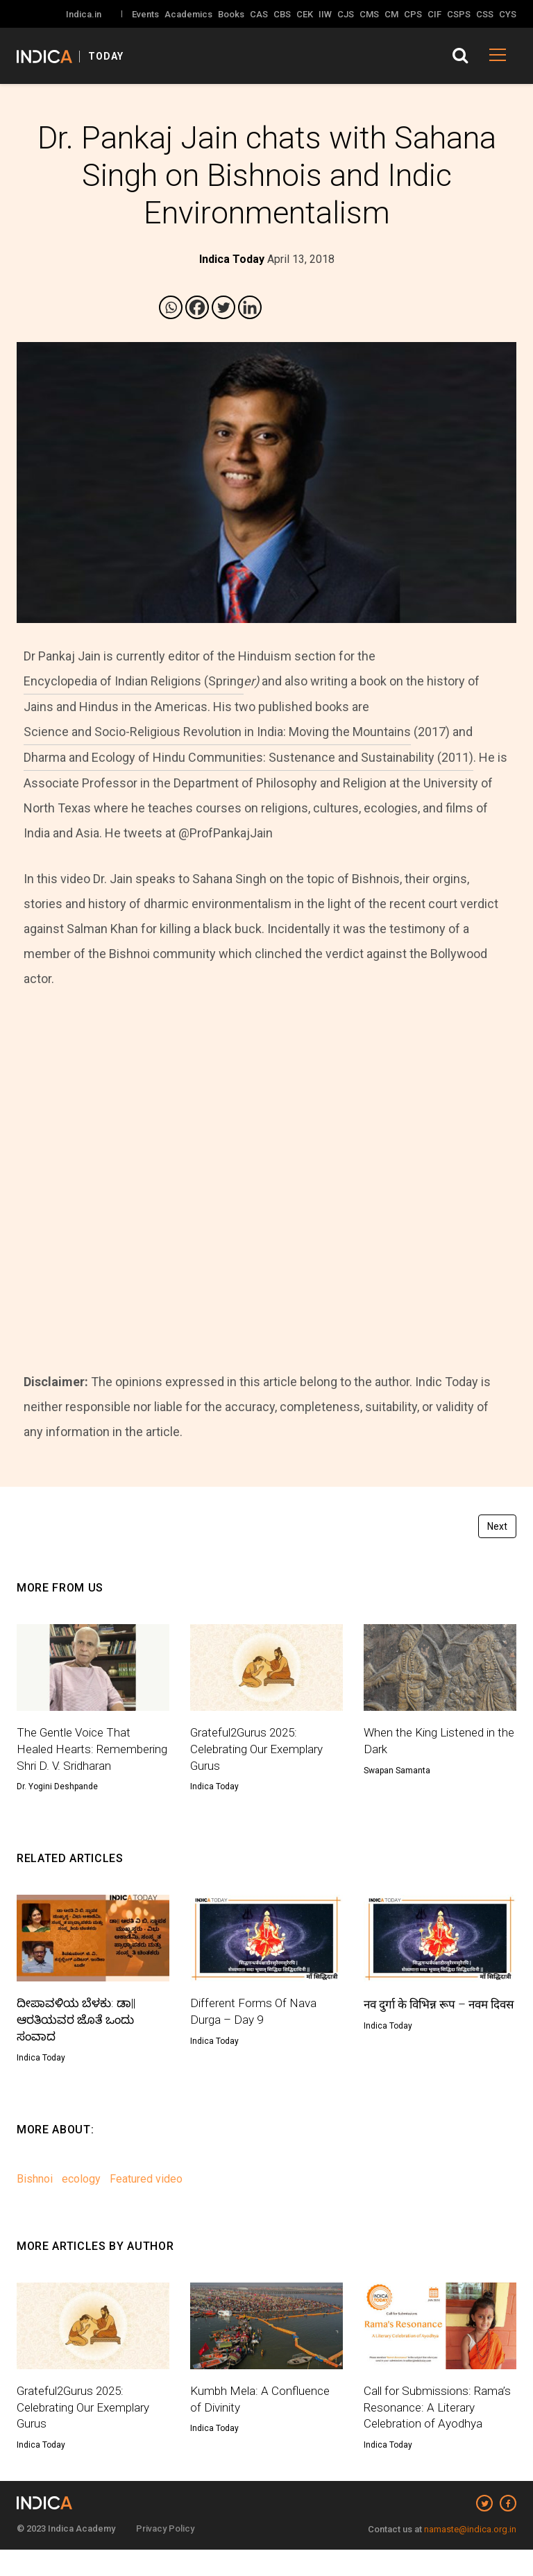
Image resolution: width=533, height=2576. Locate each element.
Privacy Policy (165, 2555)
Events (145, 14)
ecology (81, 2201)
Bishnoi (35, 2201)
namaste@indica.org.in (470, 2555)
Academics (188, 14)
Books (231, 14)
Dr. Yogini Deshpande (57, 1807)
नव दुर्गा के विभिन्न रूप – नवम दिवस (431, 2033)
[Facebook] (197, 307)
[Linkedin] (250, 307)
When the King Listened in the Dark (433, 1742)
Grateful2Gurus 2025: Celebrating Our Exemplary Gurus (261, 1750)
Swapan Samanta (397, 1772)
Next (497, 1526)
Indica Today (214, 1790)
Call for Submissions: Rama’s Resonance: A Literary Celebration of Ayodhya (439, 2432)
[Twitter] (223, 307)
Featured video (146, 2201)
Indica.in (83, 14)
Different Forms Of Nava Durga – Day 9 (255, 2033)
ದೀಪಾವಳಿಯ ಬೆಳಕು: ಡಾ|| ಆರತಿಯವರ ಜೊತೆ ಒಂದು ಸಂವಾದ (79, 2042)
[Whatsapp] (171, 307)
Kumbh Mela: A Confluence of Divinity (262, 2423)
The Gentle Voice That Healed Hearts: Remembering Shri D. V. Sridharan (78, 1759)
